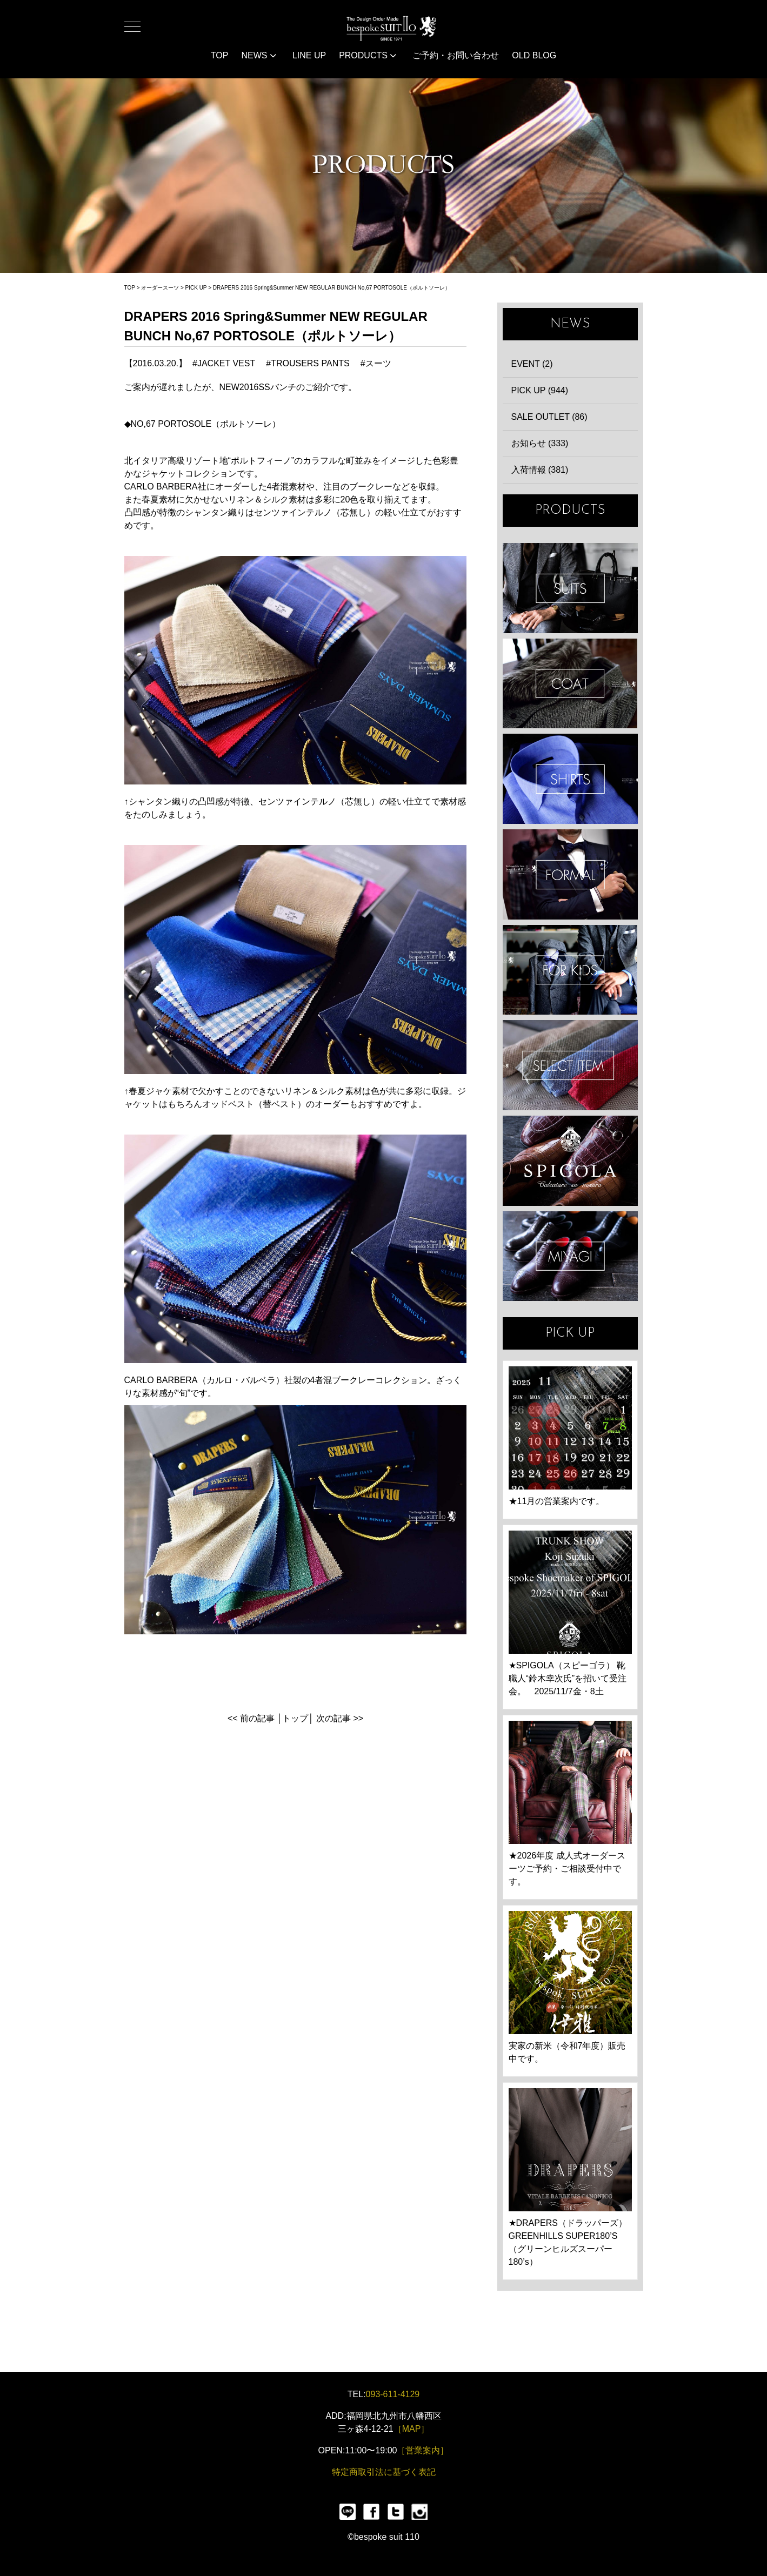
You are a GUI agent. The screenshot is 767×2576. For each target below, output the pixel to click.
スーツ (378, 363)
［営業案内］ (423, 2450)
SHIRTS (570, 779)
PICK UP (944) (540, 390)
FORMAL (570, 874)
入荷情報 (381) (540, 469)
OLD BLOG (534, 55)
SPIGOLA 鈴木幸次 (570, 1161)
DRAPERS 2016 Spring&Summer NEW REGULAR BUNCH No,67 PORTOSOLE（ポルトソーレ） (331, 288)
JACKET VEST (226, 363)
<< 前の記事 (251, 1718)
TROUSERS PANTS (310, 363)
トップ (295, 1718)
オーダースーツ (160, 288)
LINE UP (309, 55)
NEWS (258, 55)
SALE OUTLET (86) (549, 416)
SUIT (570, 588)
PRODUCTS (367, 55)
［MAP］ (411, 2428)
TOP (220, 55)
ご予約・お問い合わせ (455, 55)
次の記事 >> (339, 1718)
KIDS (570, 970)
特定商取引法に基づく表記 (384, 2472)
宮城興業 (570, 1256)
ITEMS (570, 1065)
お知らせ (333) (540, 443)
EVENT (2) (532, 363)
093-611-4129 (393, 2394)
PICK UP (196, 288)
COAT (570, 684)
